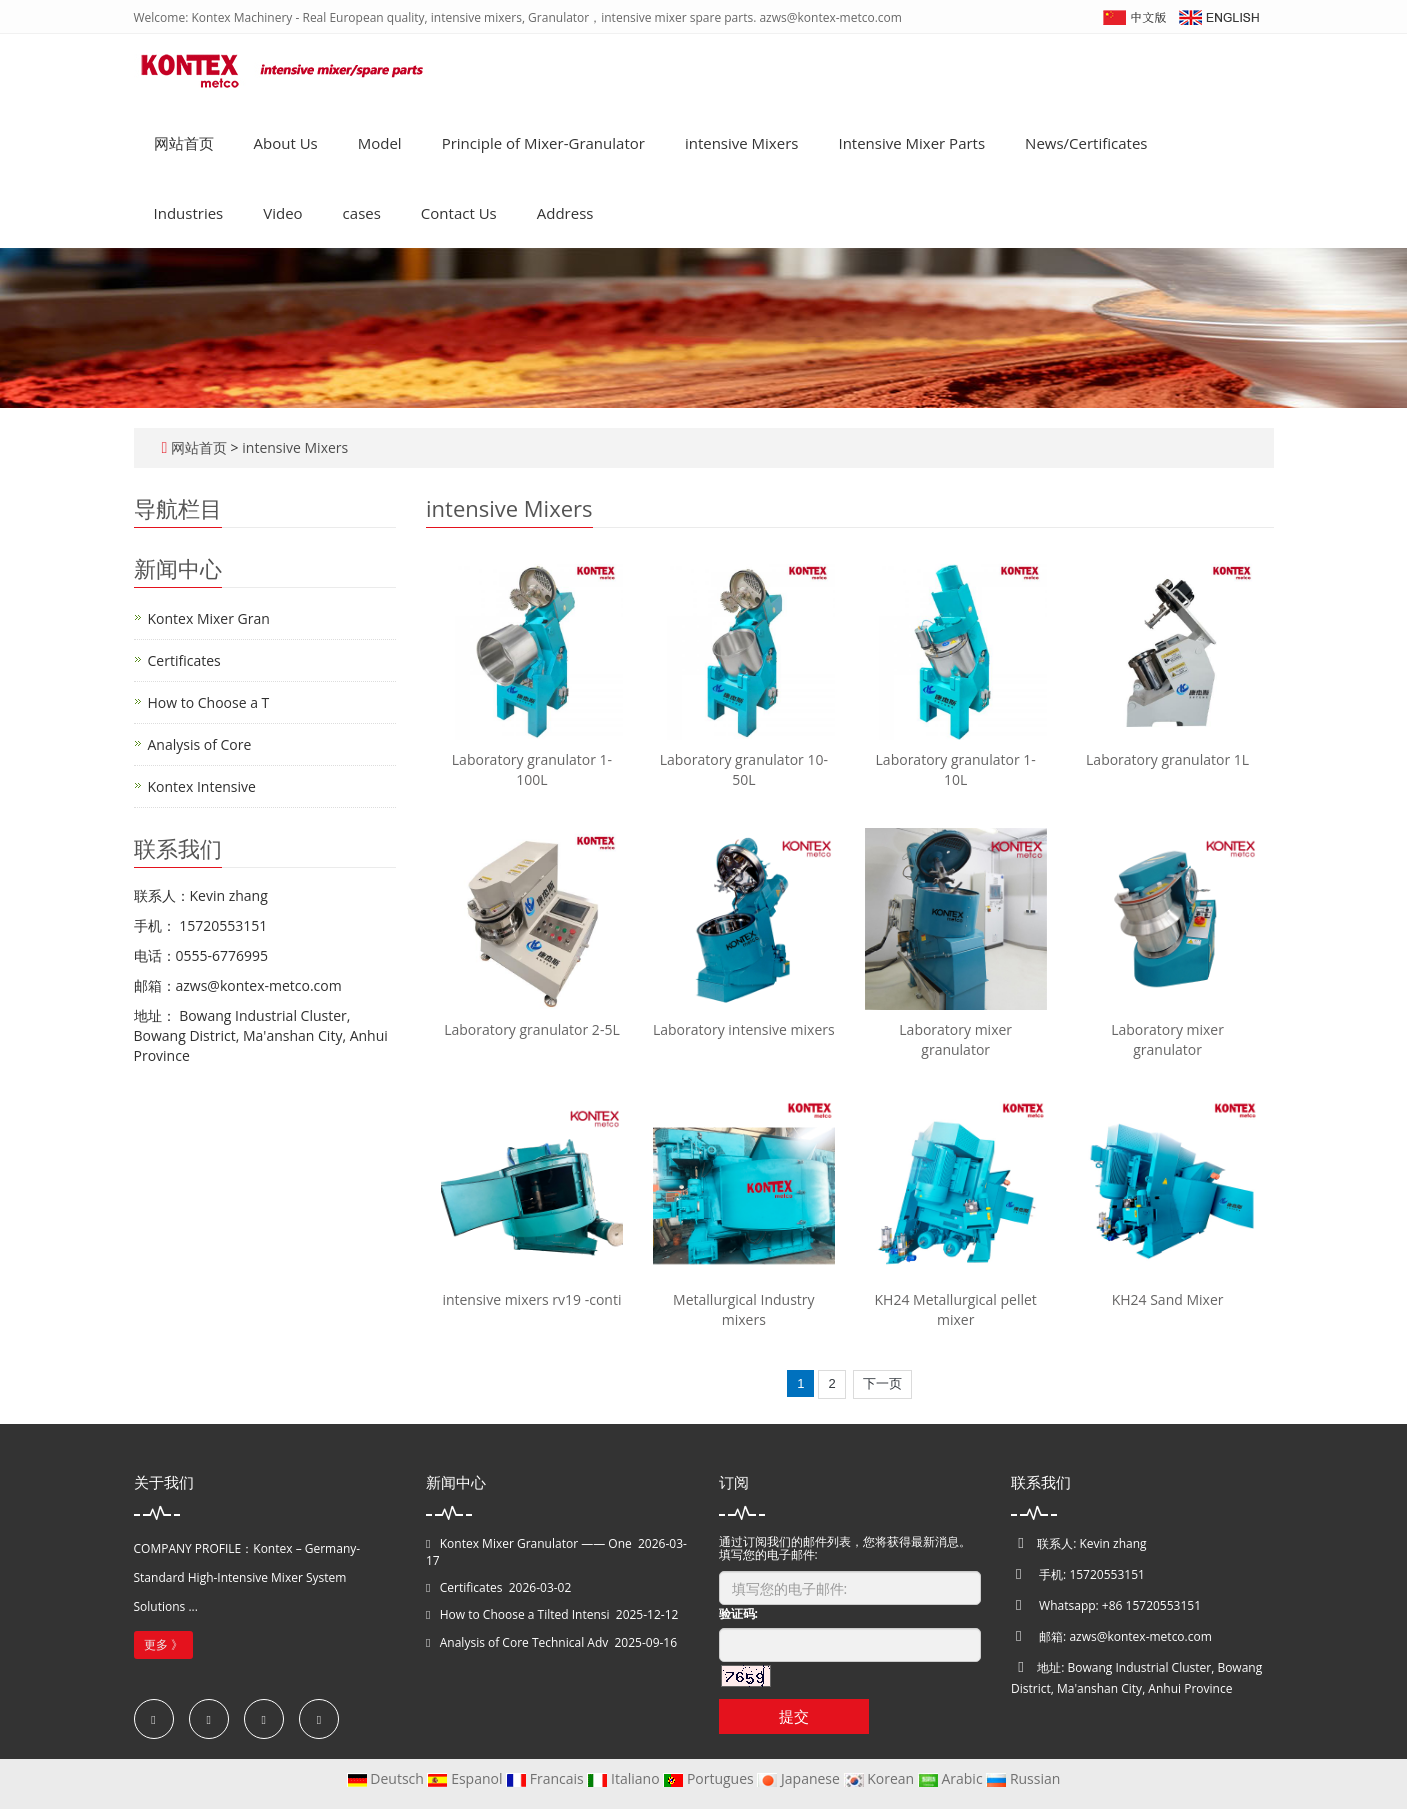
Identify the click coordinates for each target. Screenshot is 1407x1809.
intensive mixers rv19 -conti (531, 1299)
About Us (286, 143)
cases (362, 213)
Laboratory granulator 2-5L (532, 1029)
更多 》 (163, 1644)
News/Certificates (1086, 143)
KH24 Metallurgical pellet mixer (956, 1309)
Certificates (184, 660)
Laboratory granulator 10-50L (744, 769)
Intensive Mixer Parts (911, 143)
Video (282, 213)
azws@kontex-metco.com (1140, 1636)
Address (565, 213)
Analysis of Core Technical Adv (524, 1642)
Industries (189, 213)
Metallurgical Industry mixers (743, 1309)
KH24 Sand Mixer (1168, 1299)
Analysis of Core (200, 744)
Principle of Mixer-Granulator (543, 143)
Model (380, 143)
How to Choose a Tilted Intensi (525, 1614)
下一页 (882, 1383)
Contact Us (459, 213)
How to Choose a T (209, 702)
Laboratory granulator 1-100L (532, 769)
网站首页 (184, 143)
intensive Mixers (742, 143)
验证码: (738, 1613)
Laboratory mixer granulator (955, 1039)
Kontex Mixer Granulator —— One (536, 1543)
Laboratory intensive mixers (744, 1029)
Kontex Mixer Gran (209, 618)
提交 (794, 1716)
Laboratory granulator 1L (1167, 759)
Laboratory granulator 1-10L (956, 769)
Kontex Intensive (202, 786)
